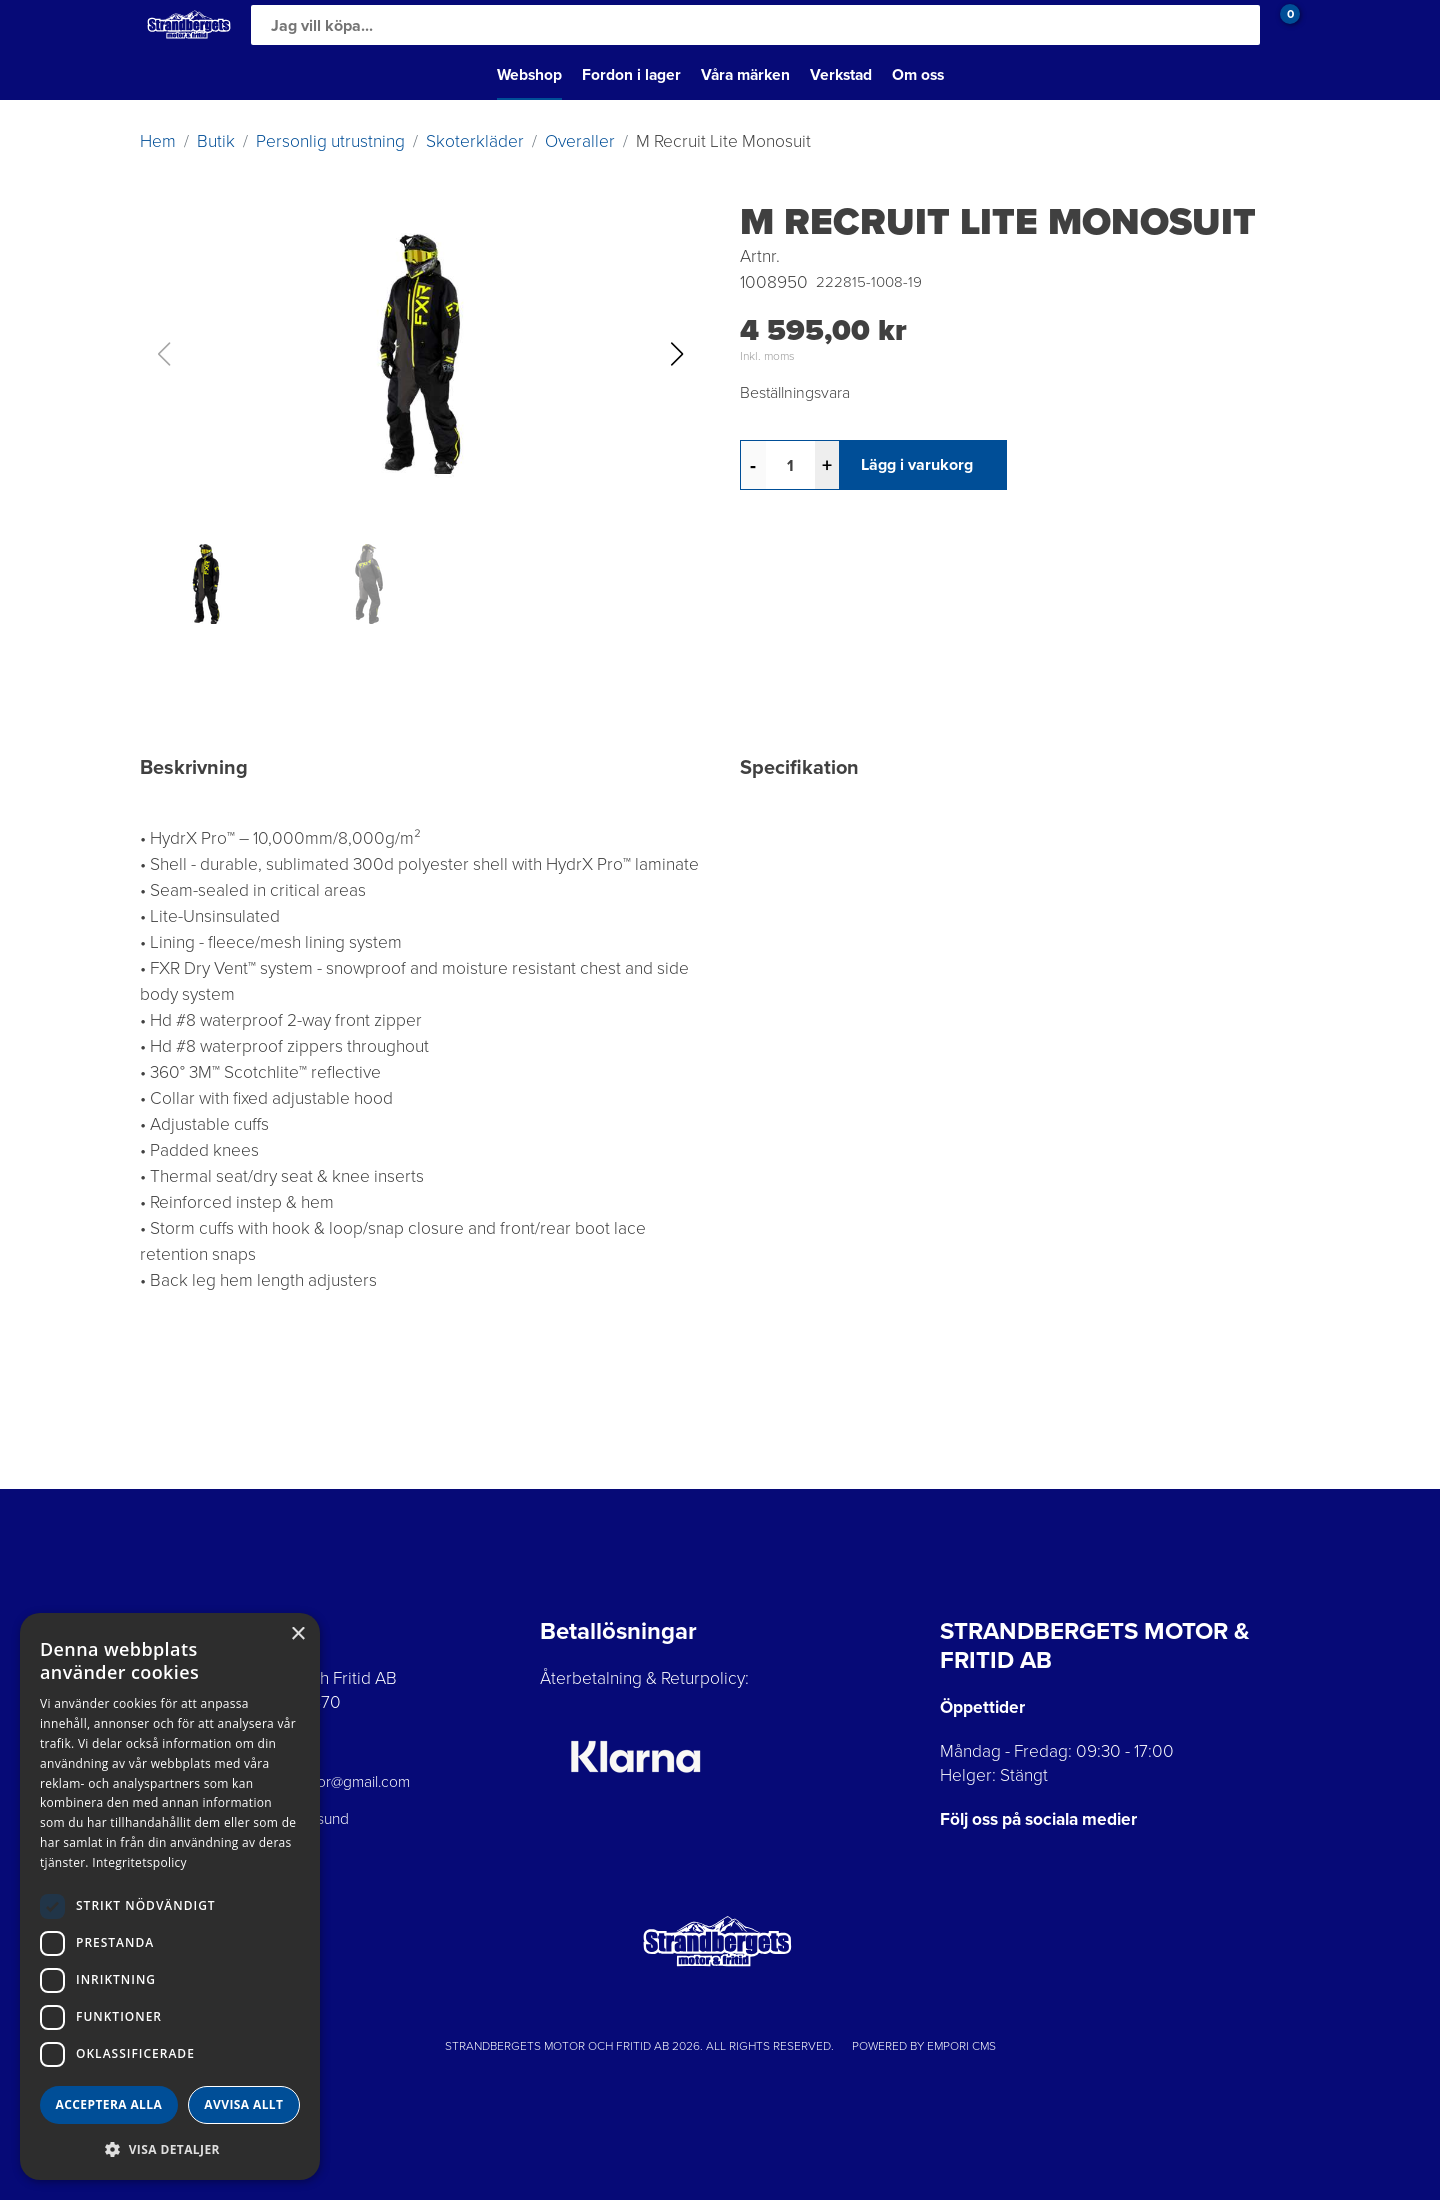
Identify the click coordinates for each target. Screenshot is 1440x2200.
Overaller (580, 141)
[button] (676, 354)
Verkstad (841, 74)
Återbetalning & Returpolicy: (644, 1678)
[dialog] (170, 1896)
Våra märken (745, 74)
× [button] (297, 1634)
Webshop (529, 74)
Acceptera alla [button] (109, 2104)
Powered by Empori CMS (924, 2046)
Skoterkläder (475, 141)
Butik (216, 141)
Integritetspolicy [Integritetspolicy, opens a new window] (139, 1862)
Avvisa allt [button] (243, 2104)
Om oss (918, 74)
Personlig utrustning (330, 141)
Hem (158, 141)
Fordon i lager (631, 74)
